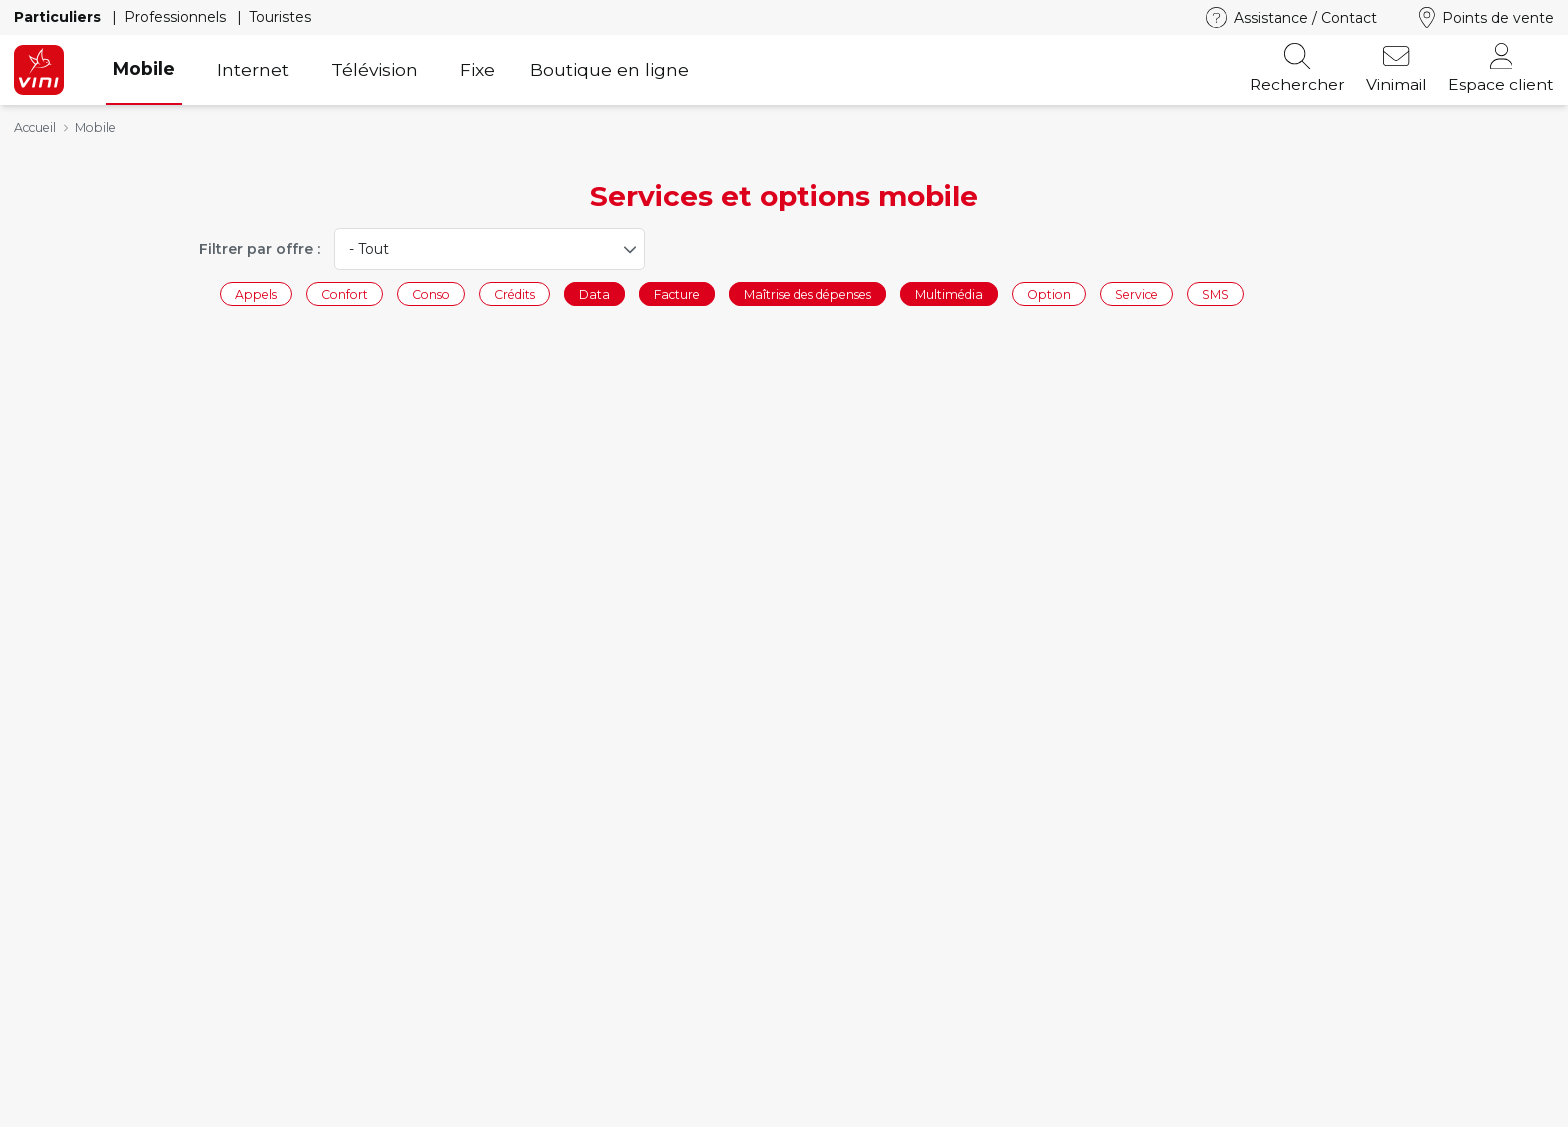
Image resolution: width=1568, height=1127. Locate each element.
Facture (677, 293)
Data (594, 293)
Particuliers (59, 17)
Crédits (514, 293)
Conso (431, 293)
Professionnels (177, 17)
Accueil (35, 127)
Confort (344, 293)
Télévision (374, 69)
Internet (253, 69)
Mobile (144, 68)
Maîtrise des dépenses (807, 293)
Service (1136, 293)
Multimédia (949, 293)
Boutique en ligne (609, 69)
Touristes (280, 17)
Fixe (477, 69)
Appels (256, 293)
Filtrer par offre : (259, 249)
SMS (1215, 293)
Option (1049, 293)
